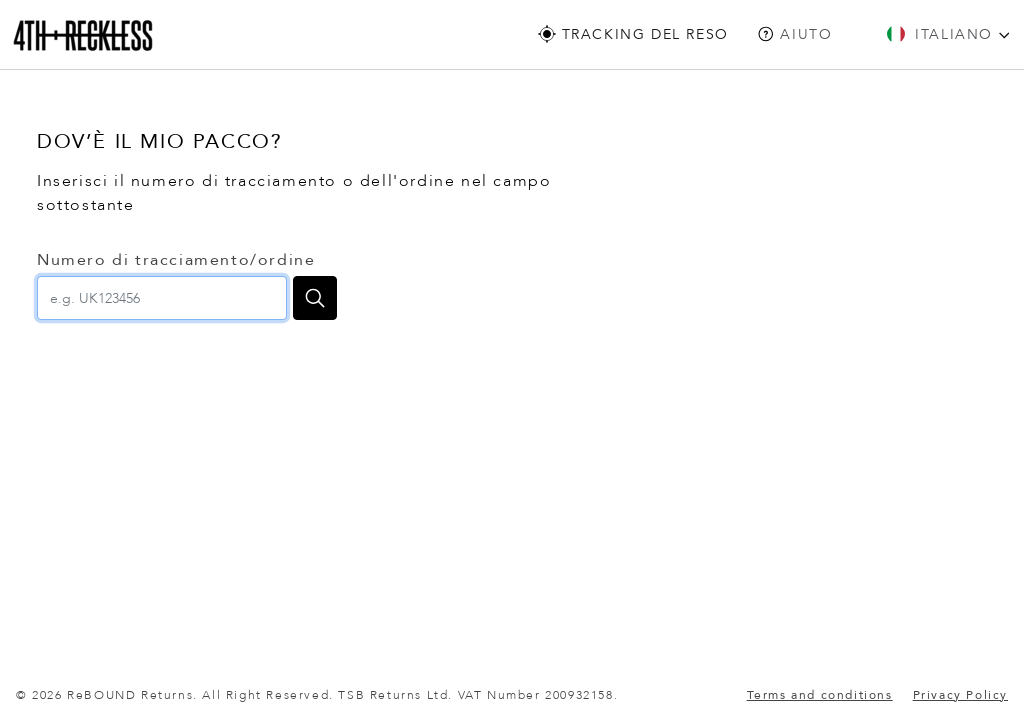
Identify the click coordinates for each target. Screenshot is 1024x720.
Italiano (948, 34)
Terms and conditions (820, 695)
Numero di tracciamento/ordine (176, 260)
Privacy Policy (960, 695)
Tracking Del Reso (633, 34)
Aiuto (795, 34)
